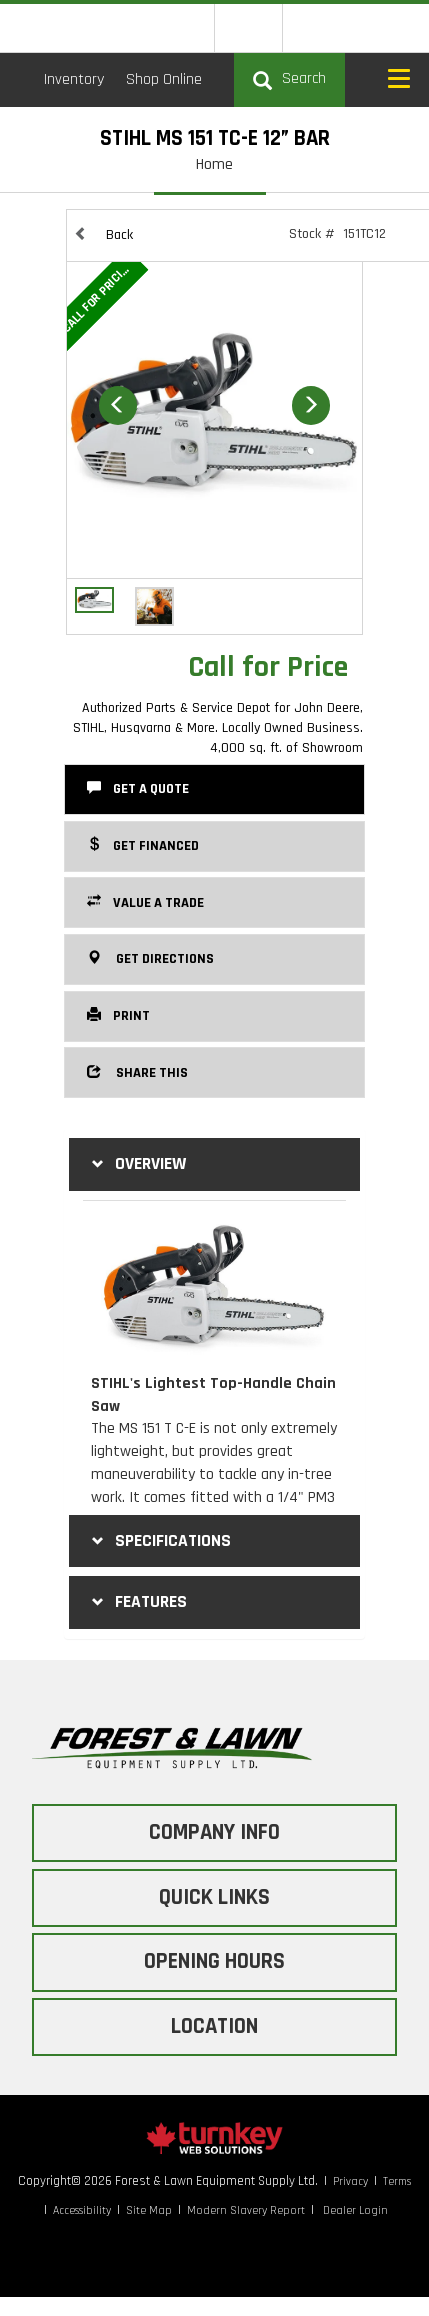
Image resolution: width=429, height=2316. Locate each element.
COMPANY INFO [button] (214, 1832)
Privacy (350, 2181)
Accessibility (82, 2210)
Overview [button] (136, 1164)
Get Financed (143, 845)
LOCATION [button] (214, 2026)
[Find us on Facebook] (316, 28)
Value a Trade (145, 902)
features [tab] (137, 1602)
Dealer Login (355, 2210)
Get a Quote (138, 788)
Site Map (149, 2210)
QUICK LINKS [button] (214, 1897)
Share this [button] (137, 1072)
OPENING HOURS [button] (214, 1961)
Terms (397, 2181)
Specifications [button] (159, 1541)
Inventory (74, 79)
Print (118, 1015)
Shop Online (164, 79)
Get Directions (150, 958)
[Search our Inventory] (289, 80)
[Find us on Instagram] (356, 28)
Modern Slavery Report (246, 2210)
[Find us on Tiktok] (395, 28)
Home (214, 164)
